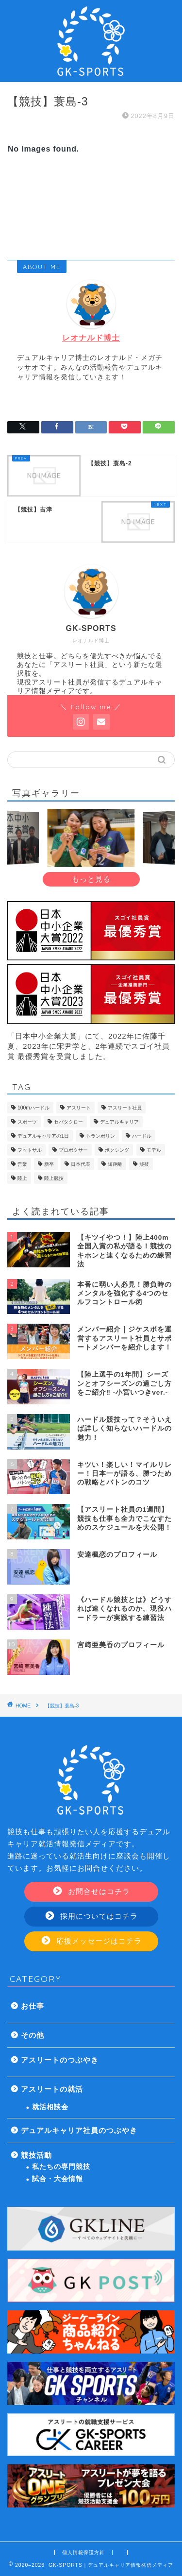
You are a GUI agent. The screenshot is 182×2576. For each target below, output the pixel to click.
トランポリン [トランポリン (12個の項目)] (100, 1136)
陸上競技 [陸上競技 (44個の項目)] (54, 1178)
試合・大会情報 (57, 2179)
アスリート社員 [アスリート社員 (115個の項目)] (125, 1107)
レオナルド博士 (91, 338)
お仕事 (32, 2006)
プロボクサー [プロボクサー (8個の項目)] (73, 1150)
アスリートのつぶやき (60, 2060)
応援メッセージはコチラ (92, 1941)
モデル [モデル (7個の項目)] (154, 1150)
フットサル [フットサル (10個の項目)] (29, 1150)
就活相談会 (50, 2107)
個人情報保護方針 (83, 2552)
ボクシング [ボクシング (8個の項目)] (117, 1150)
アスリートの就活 (52, 2089)
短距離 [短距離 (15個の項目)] (115, 1164)
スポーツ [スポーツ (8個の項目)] (27, 1122)
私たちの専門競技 (61, 2166)
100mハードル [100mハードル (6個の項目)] (33, 1107)
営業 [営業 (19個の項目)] (22, 1164)
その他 (32, 2035)
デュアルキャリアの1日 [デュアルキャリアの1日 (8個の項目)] (43, 1136)
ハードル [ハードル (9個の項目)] (141, 1136)
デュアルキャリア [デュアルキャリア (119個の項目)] (119, 1122)
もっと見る (91, 879)
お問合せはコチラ (91, 1891)
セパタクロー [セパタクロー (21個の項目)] (68, 1122)
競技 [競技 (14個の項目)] (144, 1164)
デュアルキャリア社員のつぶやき (79, 2130)
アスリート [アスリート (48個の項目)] (78, 1107)
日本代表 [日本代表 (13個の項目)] (80, 1164)
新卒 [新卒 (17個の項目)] (49, 1164)
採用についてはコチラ (92, 1916)
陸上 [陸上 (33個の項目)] (22, 1178)
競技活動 (36, 2155)
